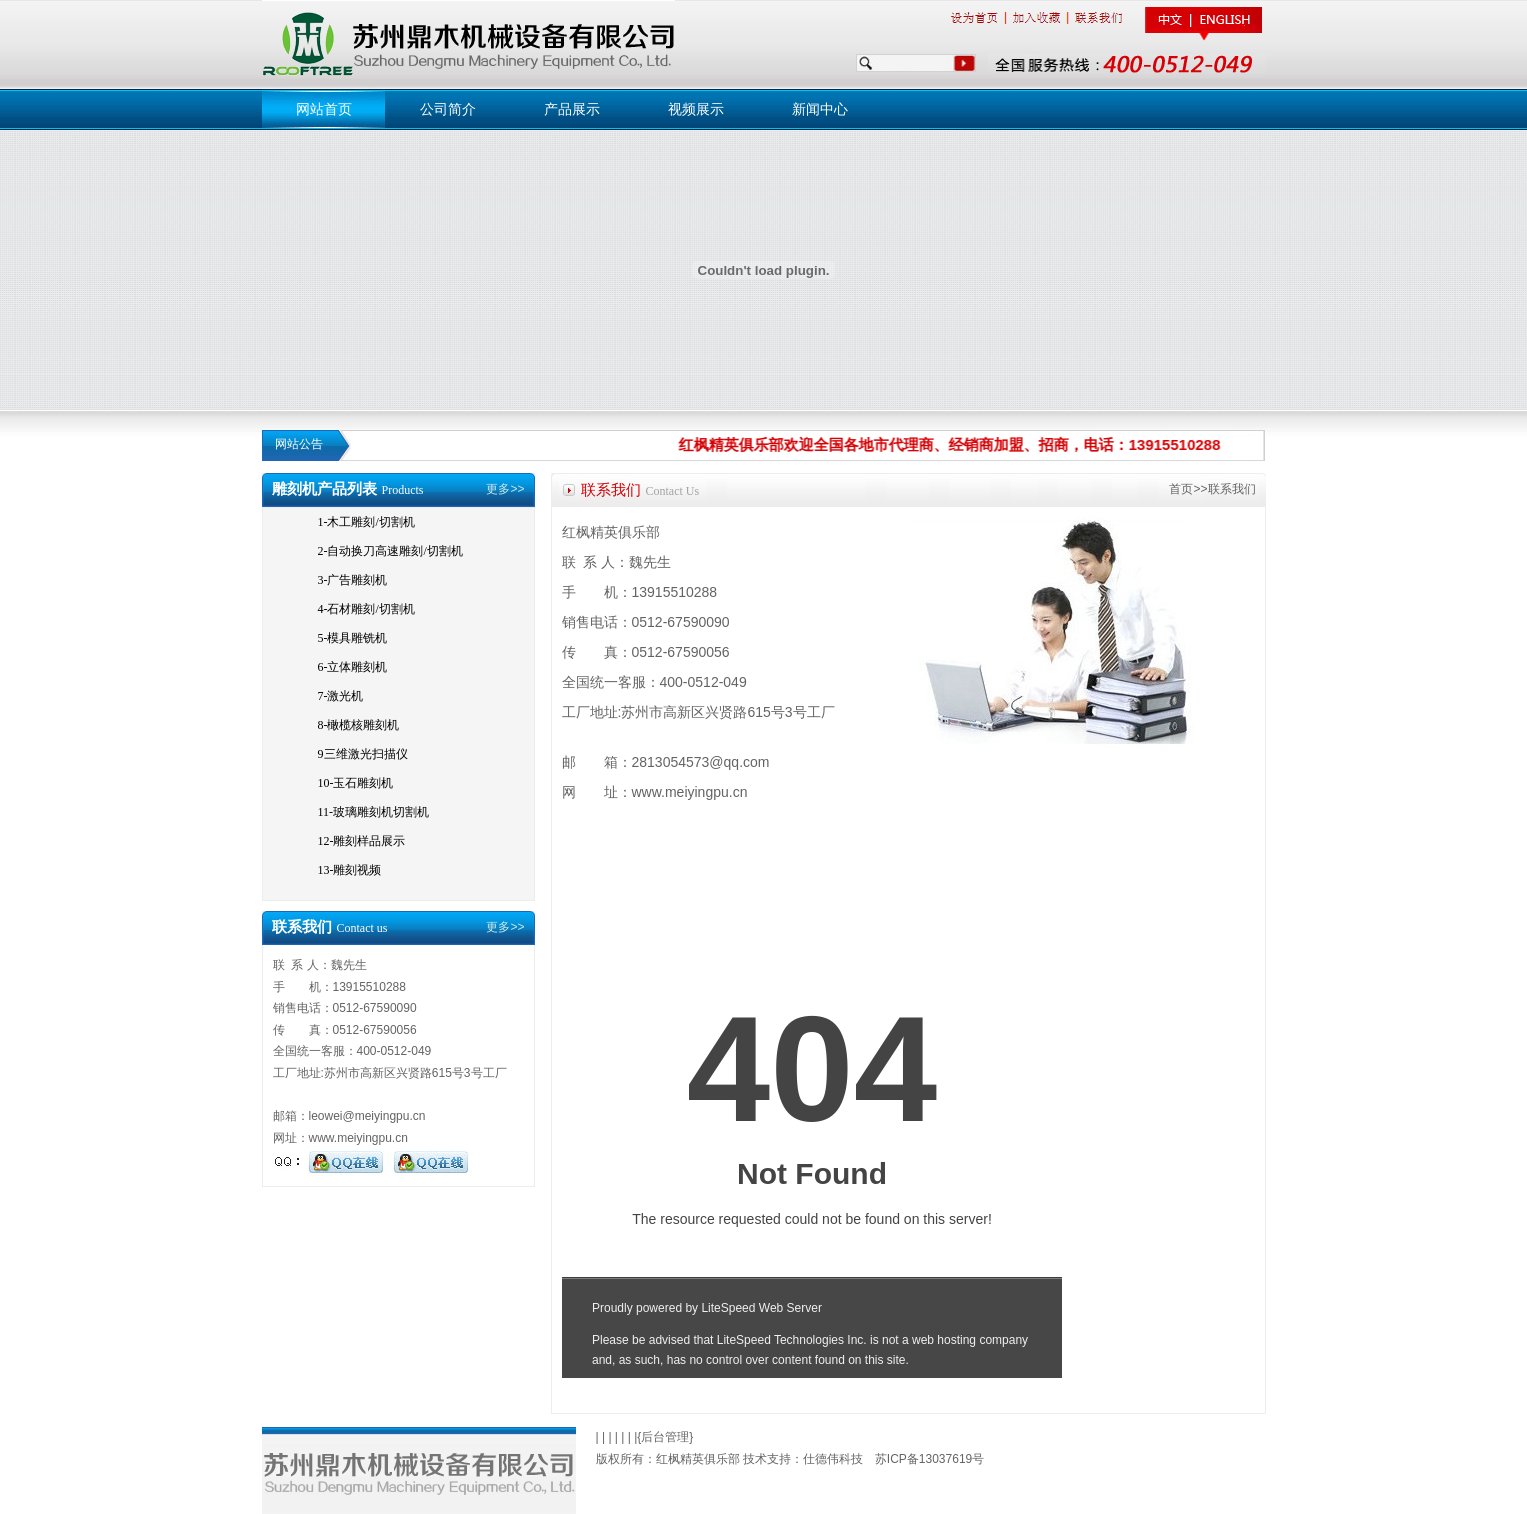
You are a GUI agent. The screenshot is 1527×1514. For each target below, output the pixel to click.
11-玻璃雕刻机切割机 (374, 812)
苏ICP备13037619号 (929, 1459)
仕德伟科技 (833, 1459)
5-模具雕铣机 (353, 638)
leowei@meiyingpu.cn (367, 1116)
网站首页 (324, 109)
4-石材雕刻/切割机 (366, 609)
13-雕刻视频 (350, 870)
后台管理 (665, 1437)
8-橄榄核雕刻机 (359, 725)
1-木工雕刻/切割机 (366, 522)
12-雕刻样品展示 (362, 841)
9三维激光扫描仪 (363, 754)
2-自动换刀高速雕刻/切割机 (390, 551)
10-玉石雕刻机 (356, 783)
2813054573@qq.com (701, 762)
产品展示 (572, 109)
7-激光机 (341, 696)
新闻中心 (820, 109)
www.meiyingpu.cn (358, 1138)
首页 (1181, 489)
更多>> (505, 489)
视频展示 (696, 109)
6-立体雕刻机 (353, 667)
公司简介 (448, 109)
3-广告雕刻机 (353, 580)
